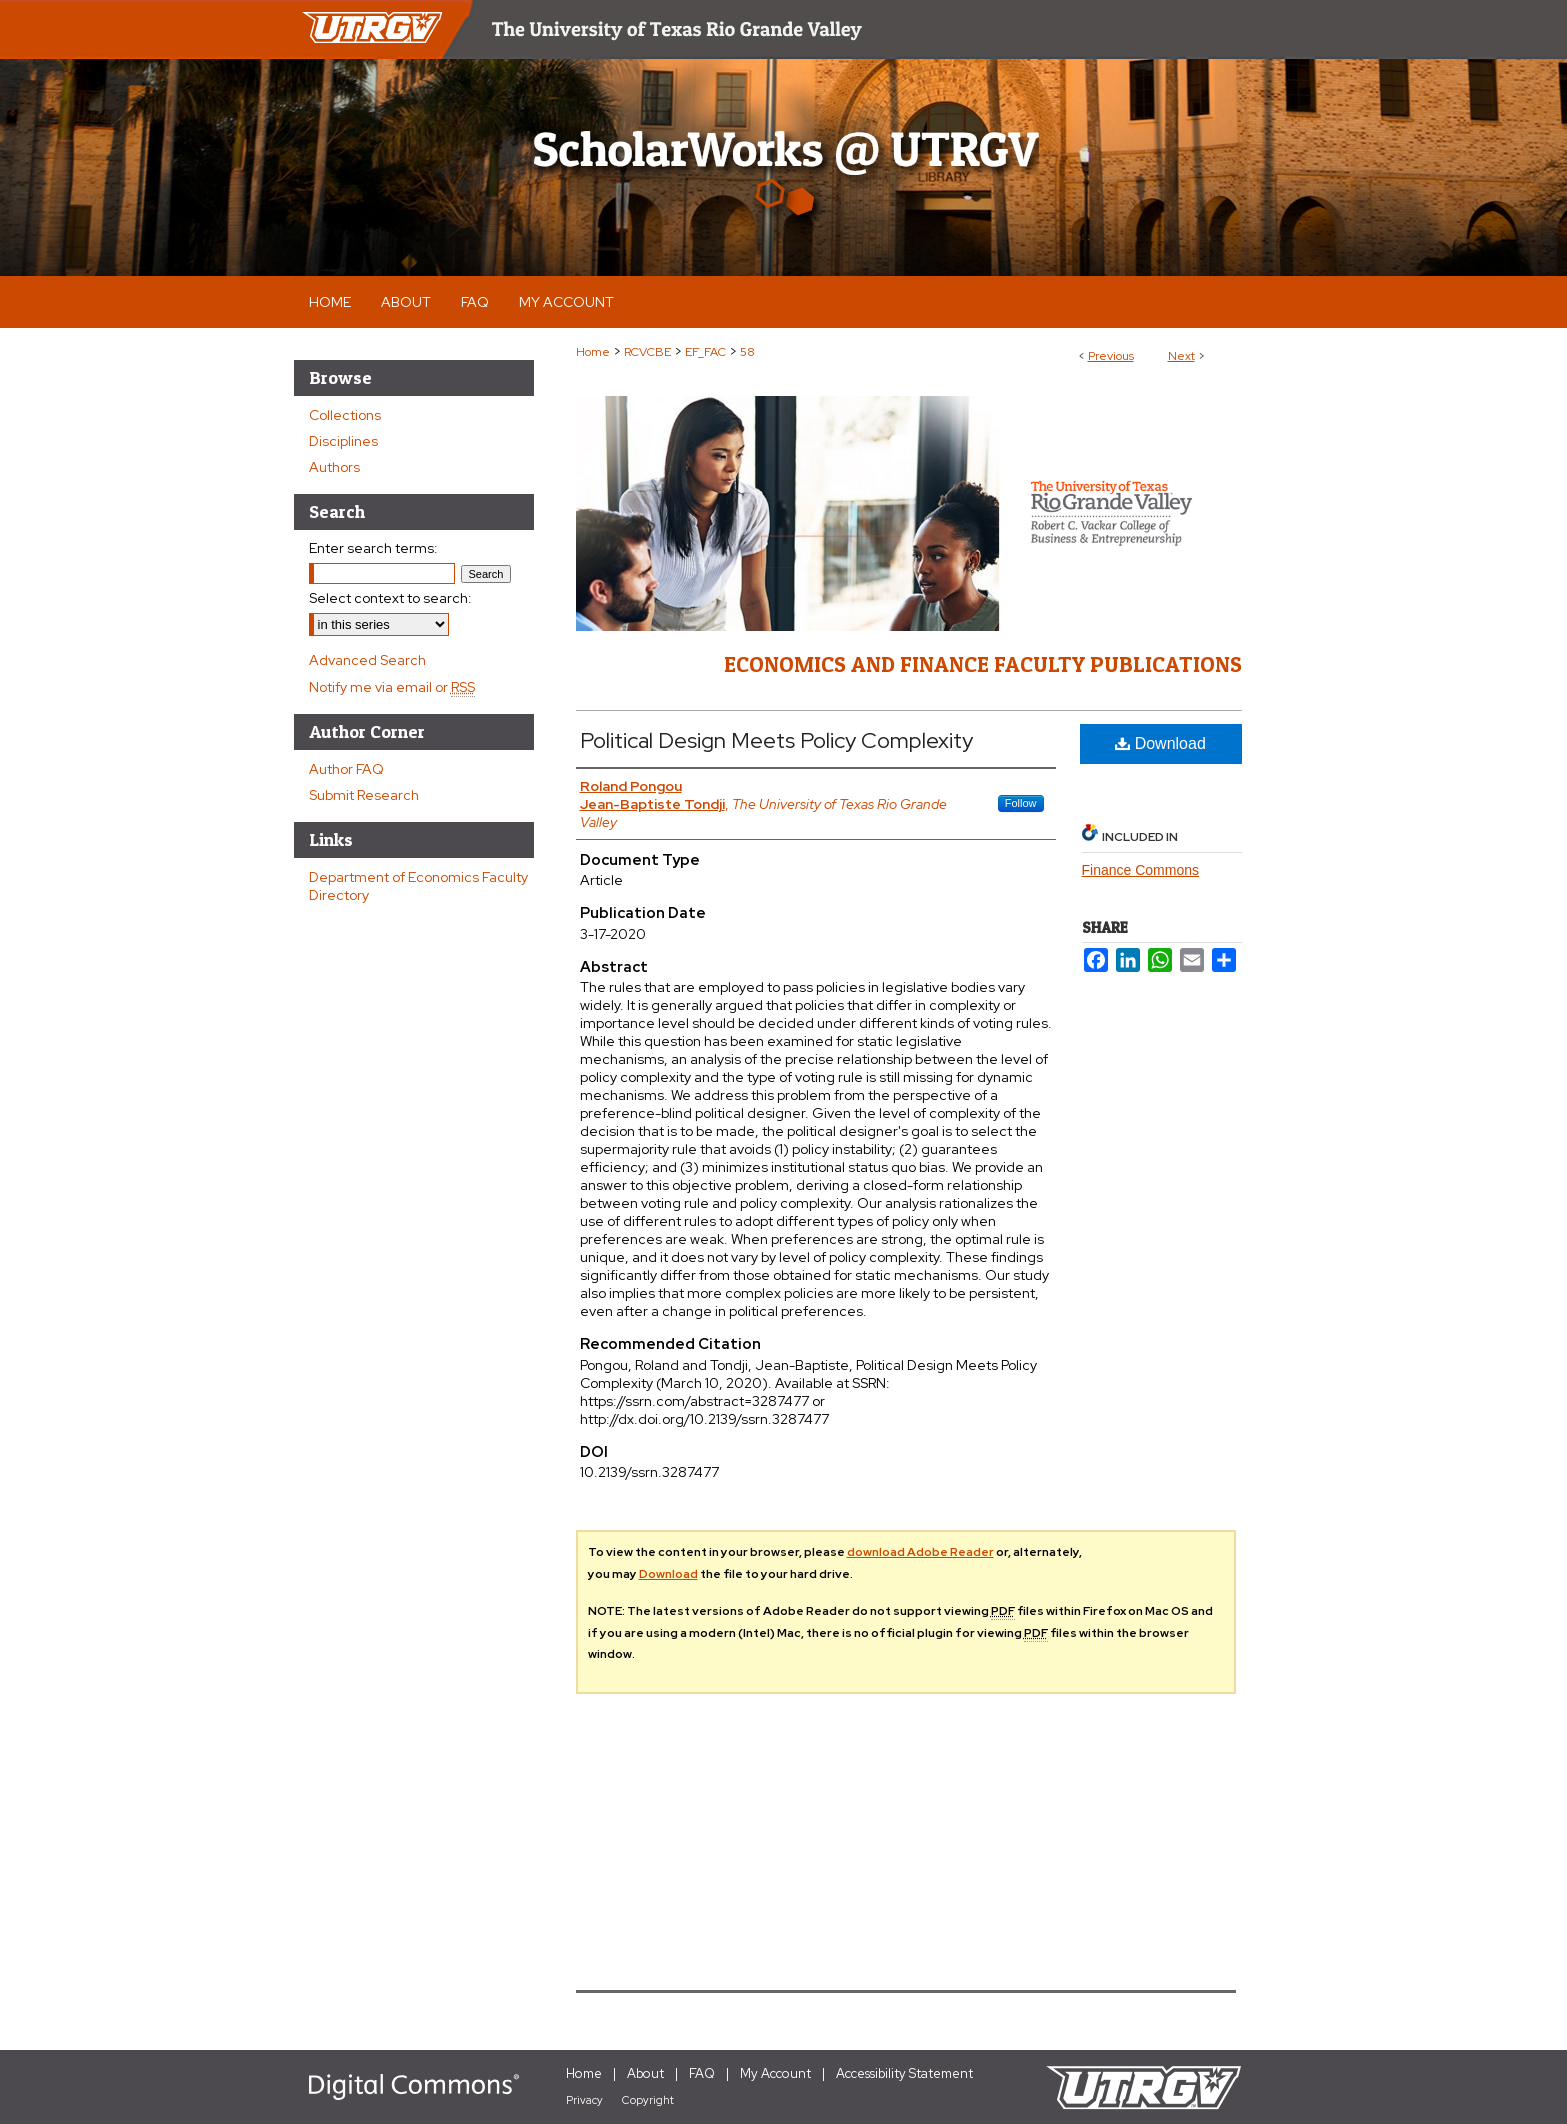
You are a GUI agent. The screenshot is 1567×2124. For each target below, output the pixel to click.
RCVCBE (647, 352)
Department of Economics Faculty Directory (418, 886)
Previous (1111, 356)
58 (747, 352)
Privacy (584, 2100)
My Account (775, 2073)
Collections (345, 415)
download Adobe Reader (920, 1552)
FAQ (702, 2073)
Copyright (648, 2100)
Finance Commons (1141, 870)
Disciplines (343, 441)
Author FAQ (346, 769)
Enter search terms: (373, 548)
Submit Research (364, 795)
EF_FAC (705, 352)
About (645, 2073)
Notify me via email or (392, 687)
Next (1181, 356)
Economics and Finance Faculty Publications (983, 664)
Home (593, 352)
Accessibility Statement (904, 2073)
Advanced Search (367, 660)
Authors (334, 467)
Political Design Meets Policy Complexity (776, 740)
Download (1160, 743)
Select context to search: (390, 598)
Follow (1021, 803)
